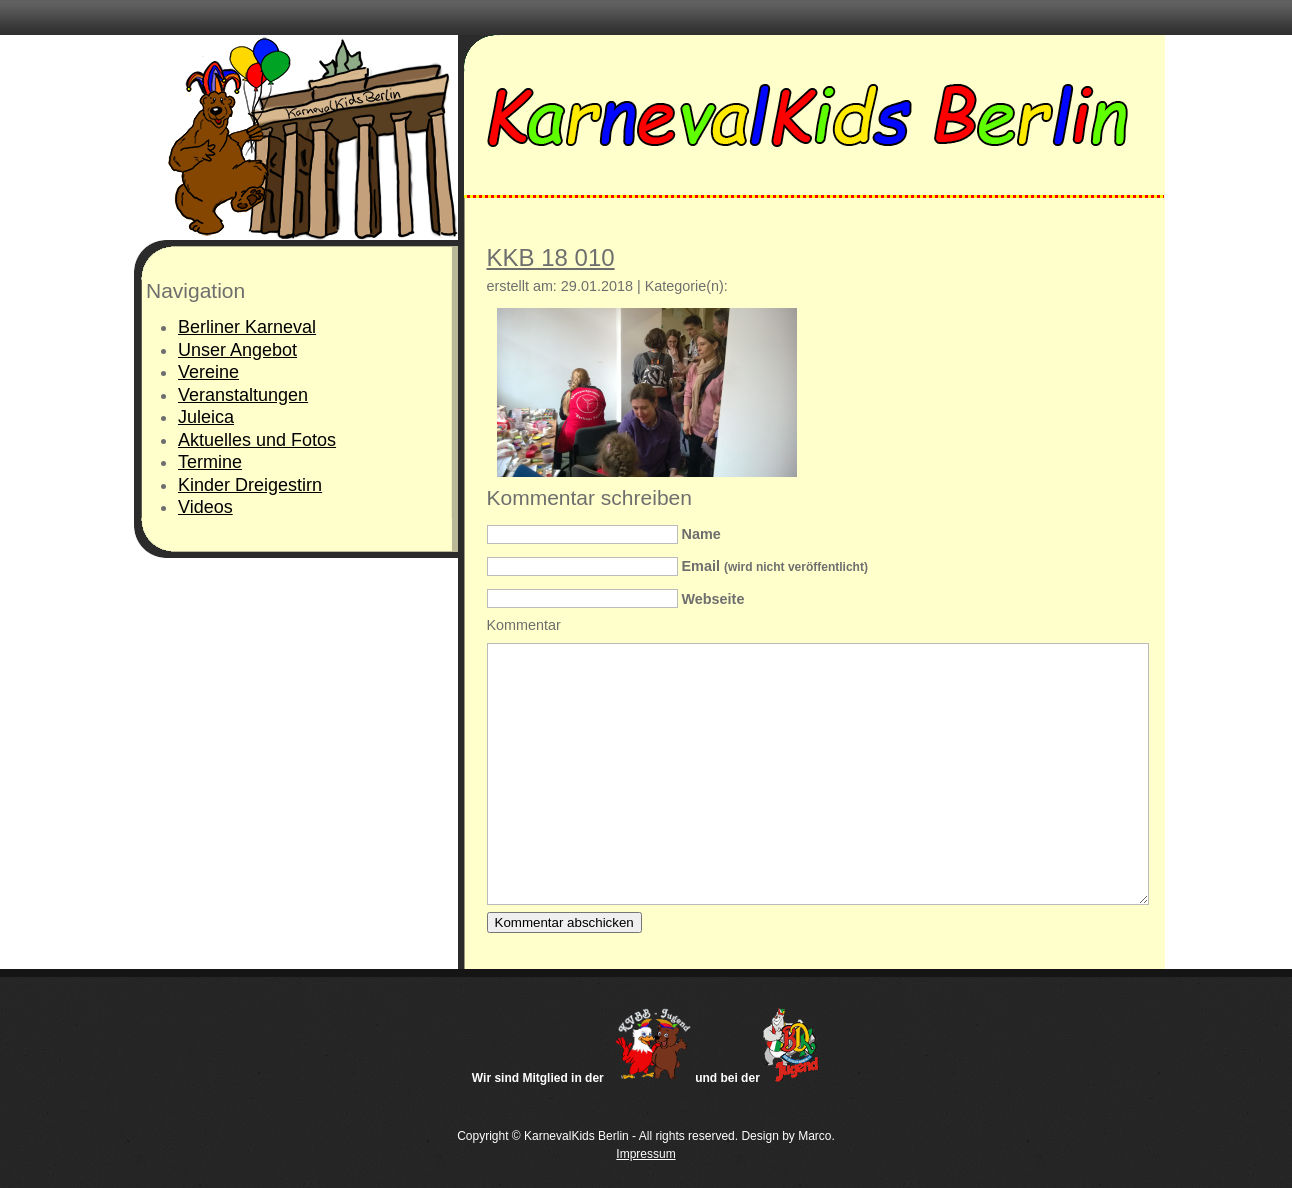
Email (775, 566)
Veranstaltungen (243, 395)
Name (701, 534)
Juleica (206, 417)
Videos (205, 507)
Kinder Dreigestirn (250, 485)
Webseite (713, 598)
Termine (210, 462)
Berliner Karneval (247, 327)
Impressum (645, 1154)
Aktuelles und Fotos (257, 440)
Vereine (208, 372)
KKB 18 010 (551, 257)
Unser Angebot (237, 350)
